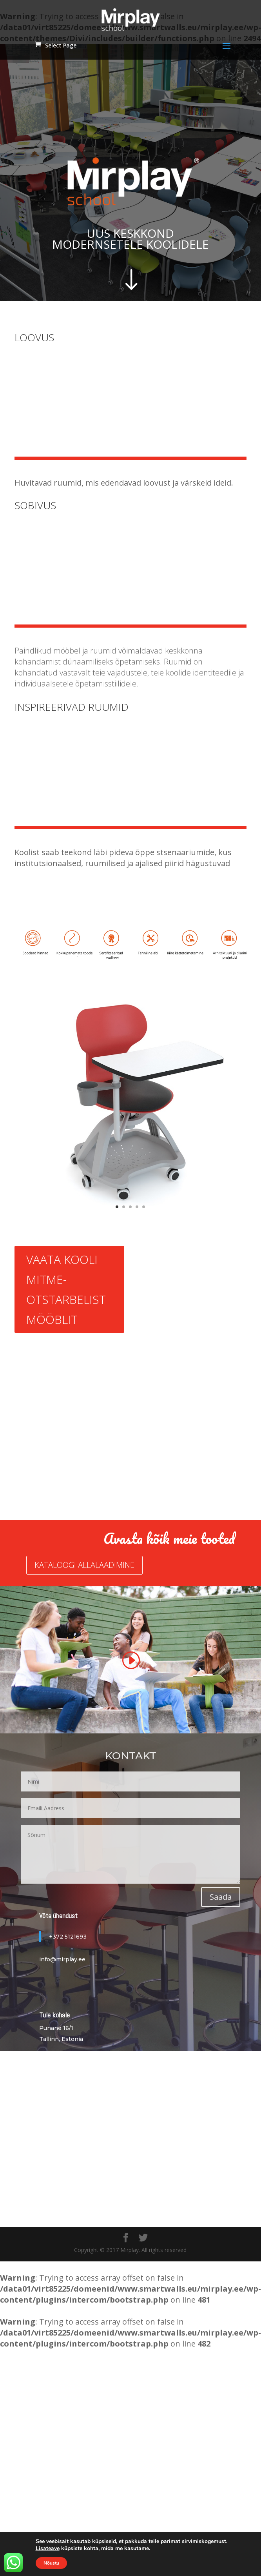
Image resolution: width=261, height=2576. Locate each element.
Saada (221, 1896)
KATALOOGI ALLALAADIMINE (84, 1565)
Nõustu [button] (51, 2563)
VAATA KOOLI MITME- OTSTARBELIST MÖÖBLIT (66, 1289)
